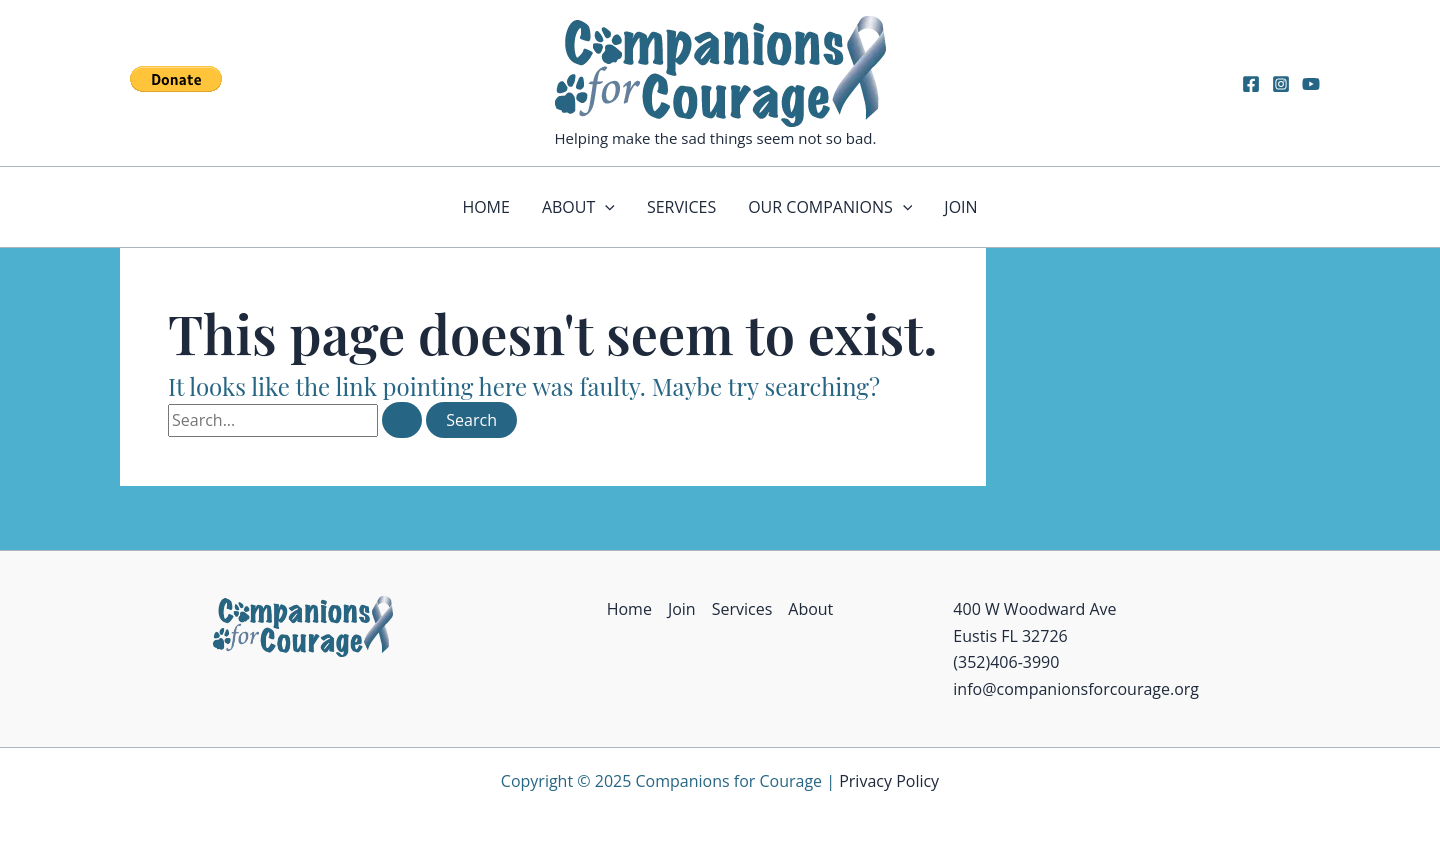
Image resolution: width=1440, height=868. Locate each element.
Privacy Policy (889, 781)
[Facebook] (1251, 84)
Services (681, 207)
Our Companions (830, 207)
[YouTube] (1311, 84)
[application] (605, 207)
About (578, 207)
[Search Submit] (402, 420)
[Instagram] (1281, 84)
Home (486, 207)
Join (960, 207)
